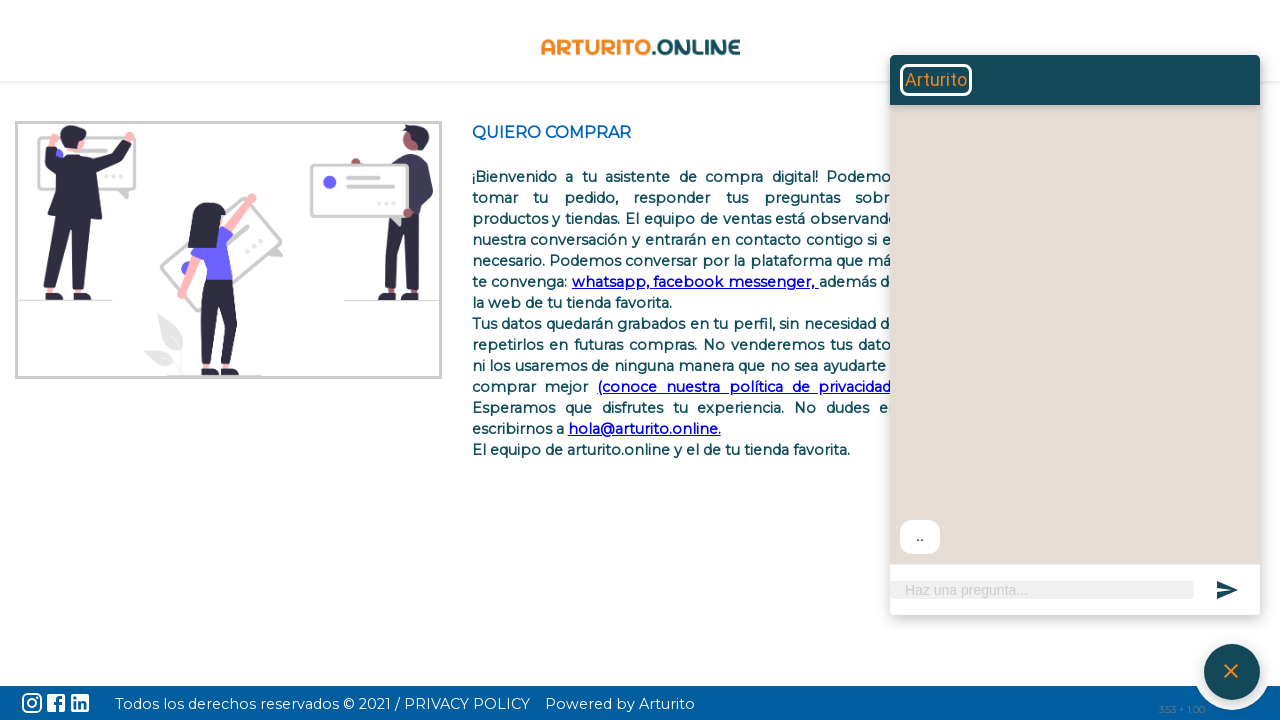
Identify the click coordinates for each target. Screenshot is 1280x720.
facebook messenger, (735, 282)
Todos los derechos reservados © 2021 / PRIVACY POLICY (322, 704)
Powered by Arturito (620, 704)
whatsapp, (613, 282)
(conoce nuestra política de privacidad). (747, 387)
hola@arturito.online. (644, 429)
